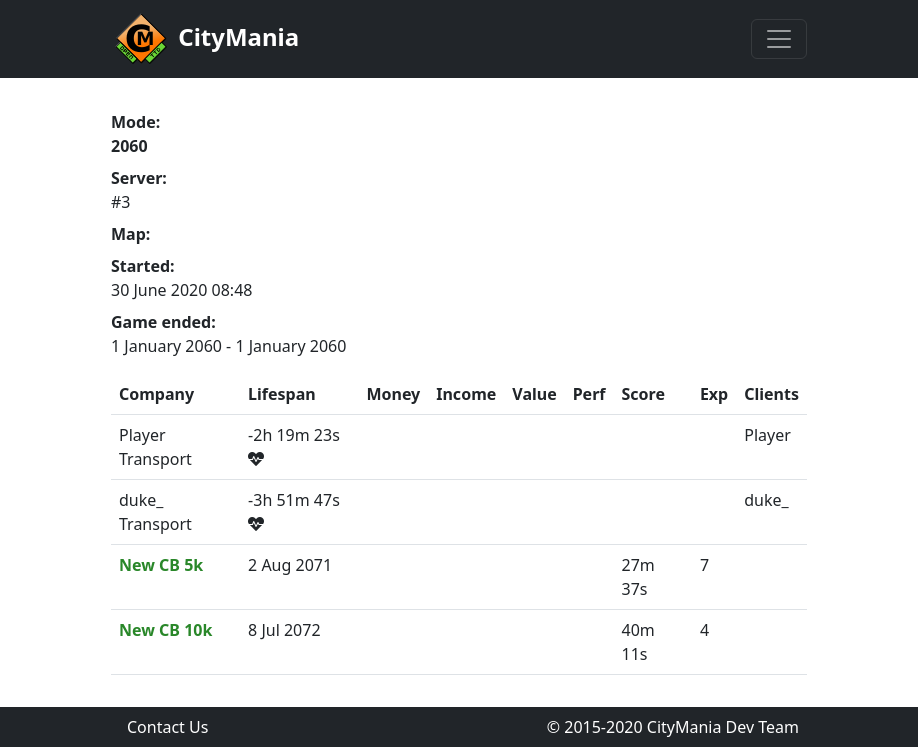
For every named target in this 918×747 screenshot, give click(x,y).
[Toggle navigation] (779, 39)
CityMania (205, 39)
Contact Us (167, 727)
